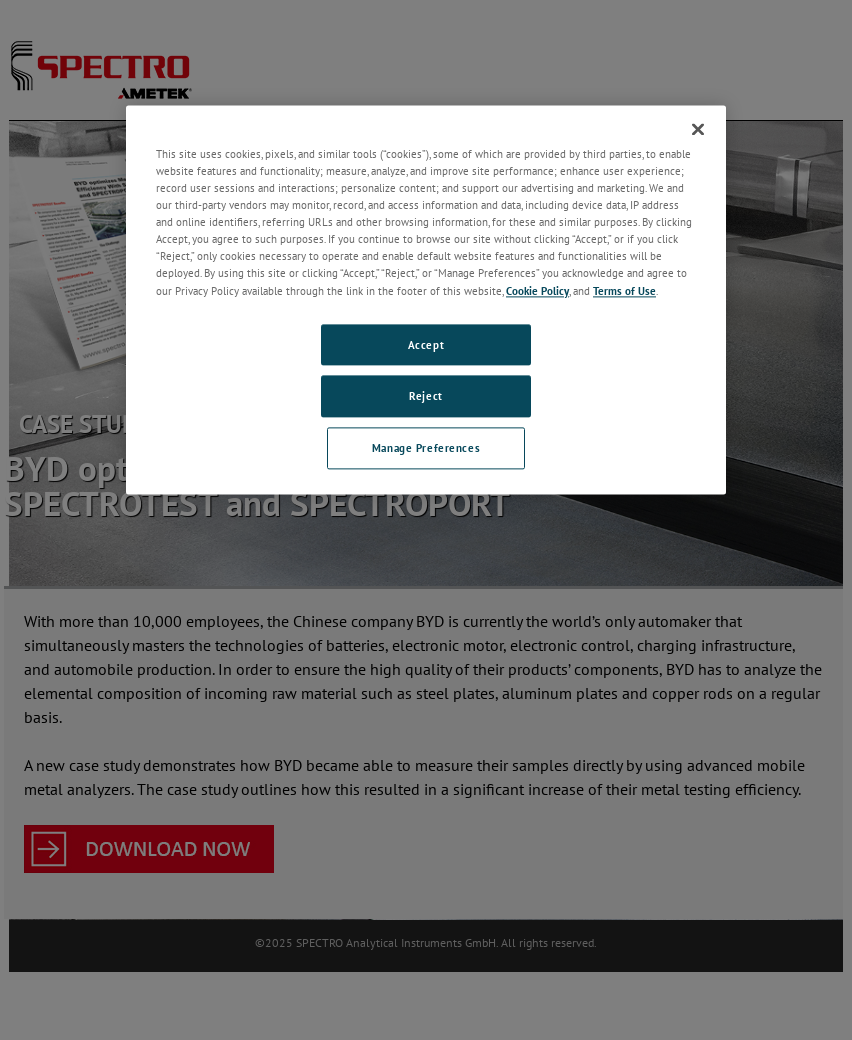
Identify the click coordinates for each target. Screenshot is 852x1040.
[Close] (698, 129)
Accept (426, 344)
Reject (425, 396)
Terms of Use (624, 290)
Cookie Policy (537, 290)
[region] (426, 299)
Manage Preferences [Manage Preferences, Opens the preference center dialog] (426, 448)
